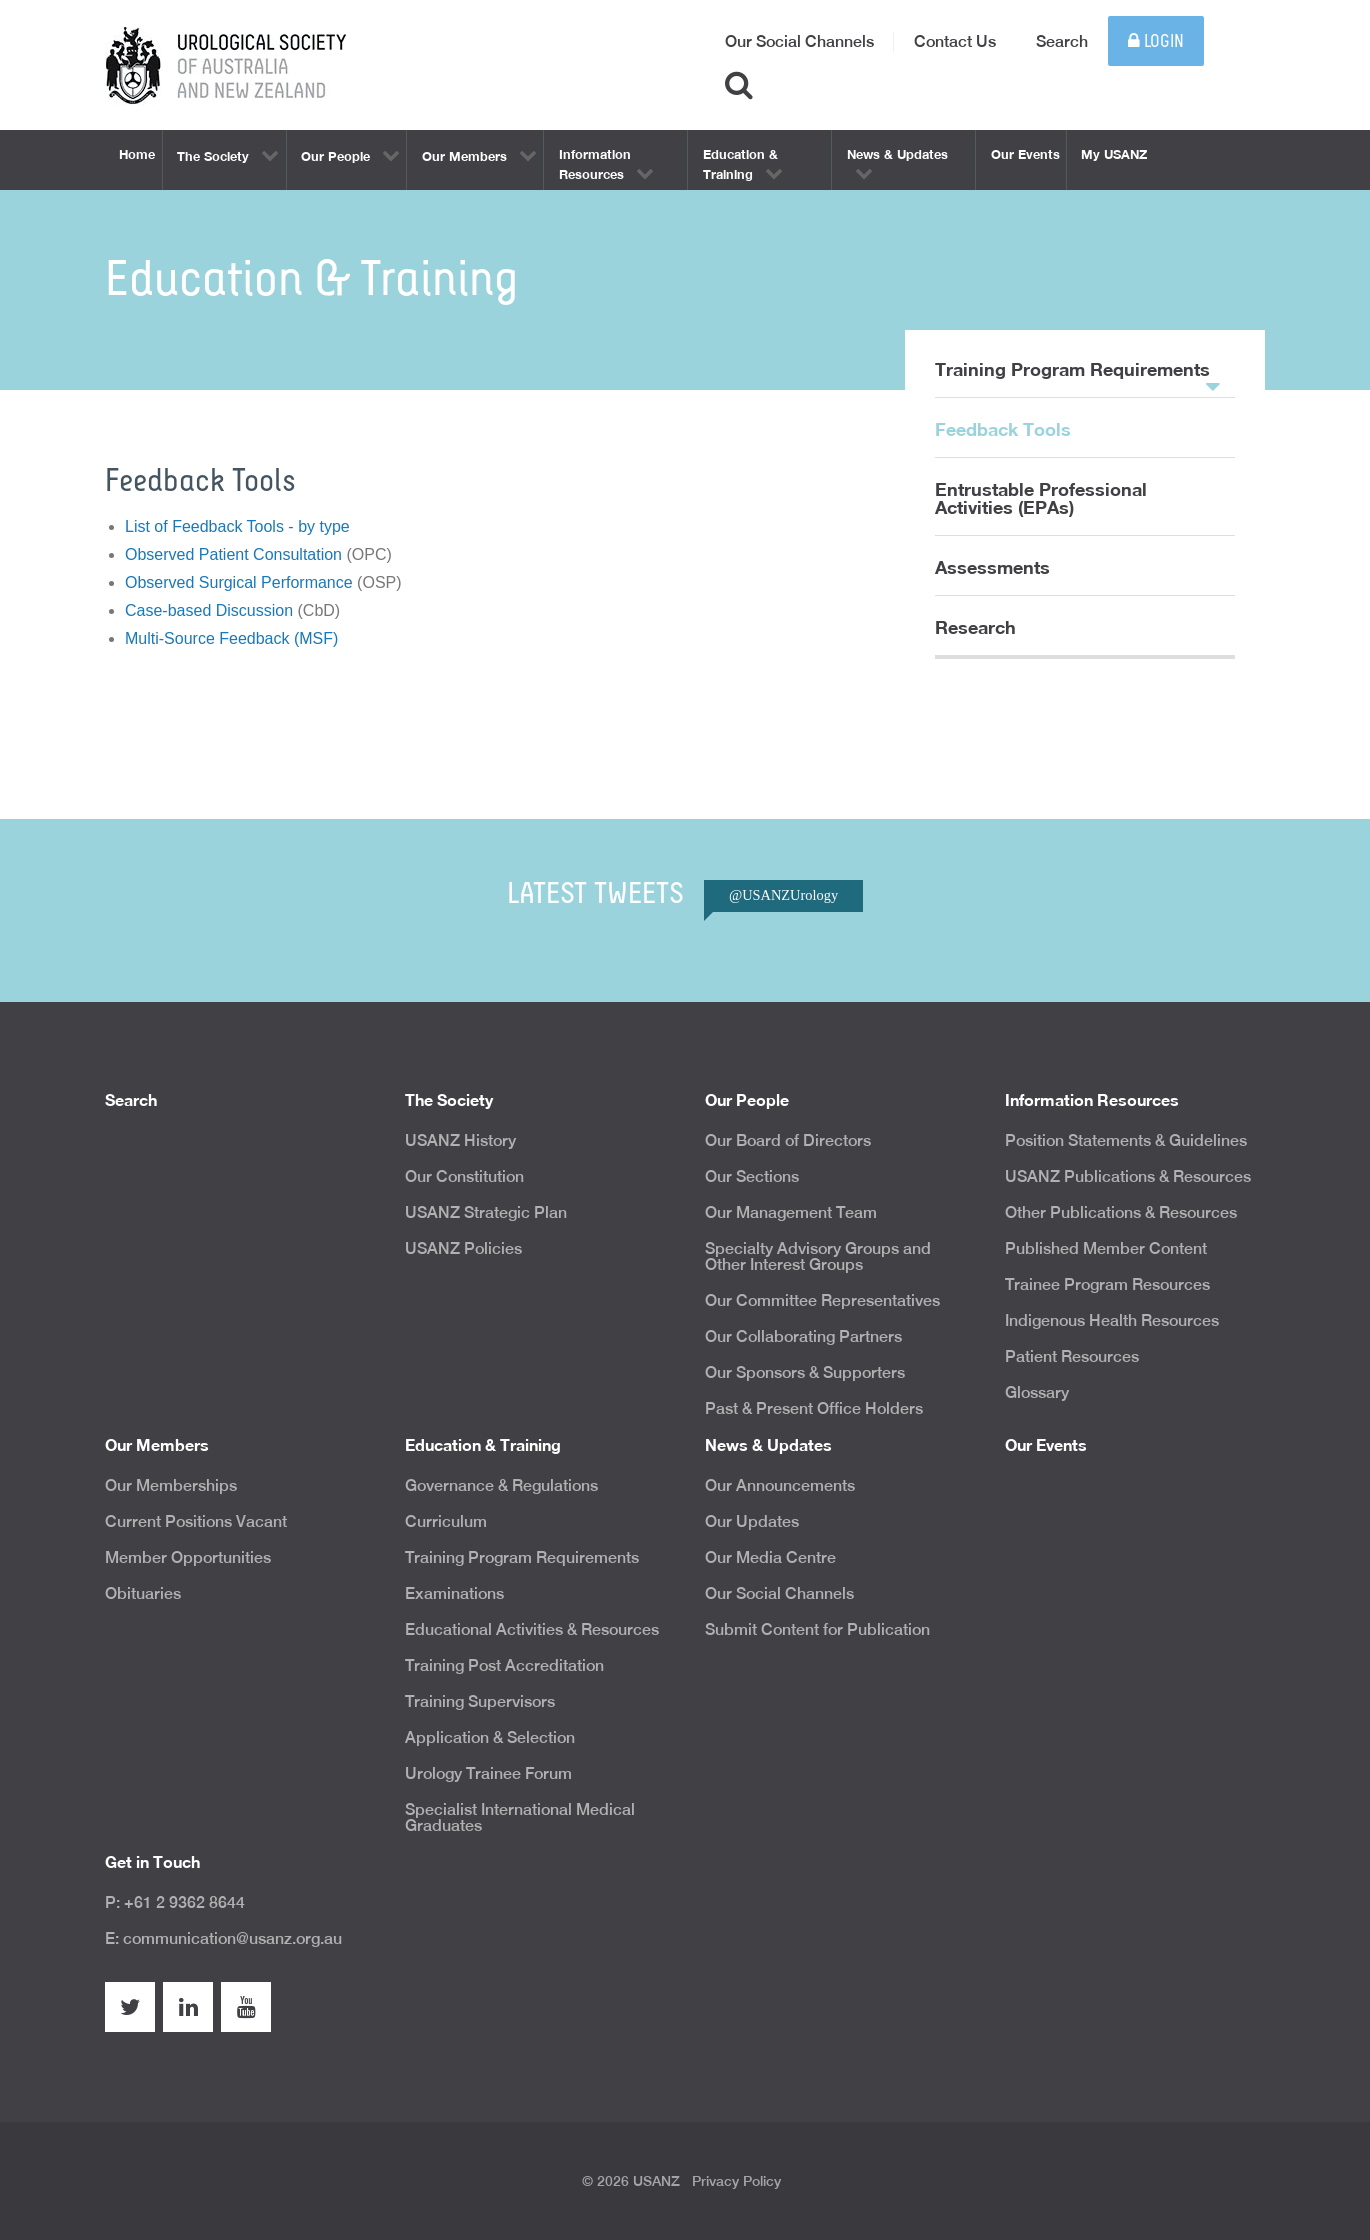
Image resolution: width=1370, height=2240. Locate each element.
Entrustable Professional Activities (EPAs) (1041, 498)
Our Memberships (171, 1485)
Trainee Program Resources (1107, 1284)
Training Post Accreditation (504, 1665)
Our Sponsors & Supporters (805, 1372)
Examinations (454, 1593)
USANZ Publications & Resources (1128, 1176)
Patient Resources (1072, 1356)
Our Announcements (780, 1485)
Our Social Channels (799, 41)
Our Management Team (791, 1212)
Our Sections (752, 1176)
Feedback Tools (1003, 429)
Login (1156, 41)
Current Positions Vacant (196, 1521)
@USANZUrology (783, 895)
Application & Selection (490, 1737)
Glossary (1037, 1392)
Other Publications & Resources (1121, 1212)
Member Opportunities (188, 1557)
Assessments (992, 567)
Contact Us (955, 41)
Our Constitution (464, 1176)
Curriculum (446, 1521)
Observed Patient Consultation (233, 554)
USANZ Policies (463, 1248)
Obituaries (143, 1593)
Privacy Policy (736, 2181)
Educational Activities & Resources (532, 1629)
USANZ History (460, 1140)
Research (975, 627)
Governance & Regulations (501, 1485)
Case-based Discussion (209, 610)
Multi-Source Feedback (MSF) (231, 638)
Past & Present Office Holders (814, 1408)
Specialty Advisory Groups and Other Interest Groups (818, 1256)
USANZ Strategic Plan (486, 1212)
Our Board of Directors (788, 1140)
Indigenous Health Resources (1112, 1320)
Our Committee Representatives (822, 1300)
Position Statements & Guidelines (1126, 1140)
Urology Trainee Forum (488, 1773)
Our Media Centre (770, 1557)
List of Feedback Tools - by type (237, 526)
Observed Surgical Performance (239, 582)
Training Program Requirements (1077, 378)
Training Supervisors (480, 1701)
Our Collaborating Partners (803, 1336)
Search (1062, 41)
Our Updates (752, 1521)
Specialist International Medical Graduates (520, 1817)
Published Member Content (1106, 1248)
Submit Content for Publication (817, 1629)
